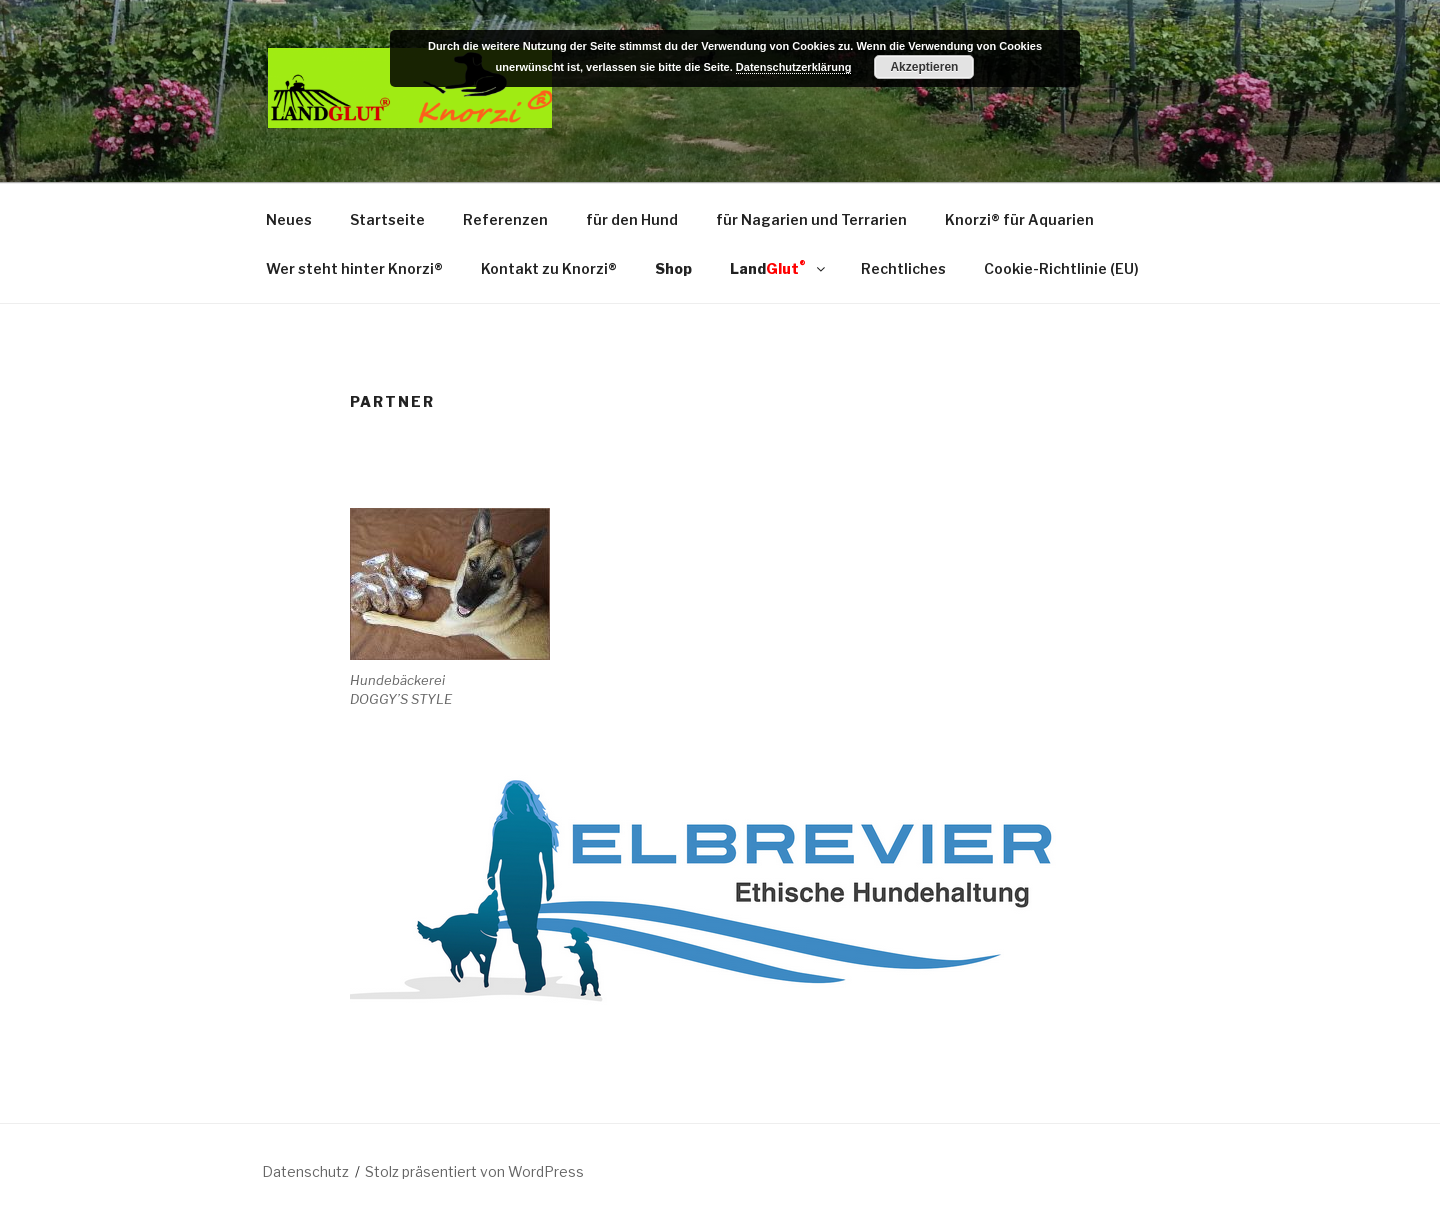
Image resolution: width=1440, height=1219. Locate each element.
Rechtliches (903, 268)
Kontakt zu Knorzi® (549, 268)
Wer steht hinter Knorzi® (354, 268)
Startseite (387, 219)
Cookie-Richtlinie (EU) (1061, 268)
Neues (289, 219)
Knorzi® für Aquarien (1019, 219)
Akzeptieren (924, 67)
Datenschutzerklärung (794, 67)
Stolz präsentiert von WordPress (474, 1171)
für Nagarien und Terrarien (811, 219)
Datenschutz (305, 1171)
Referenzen (505, 219)
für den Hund (632, 219)
